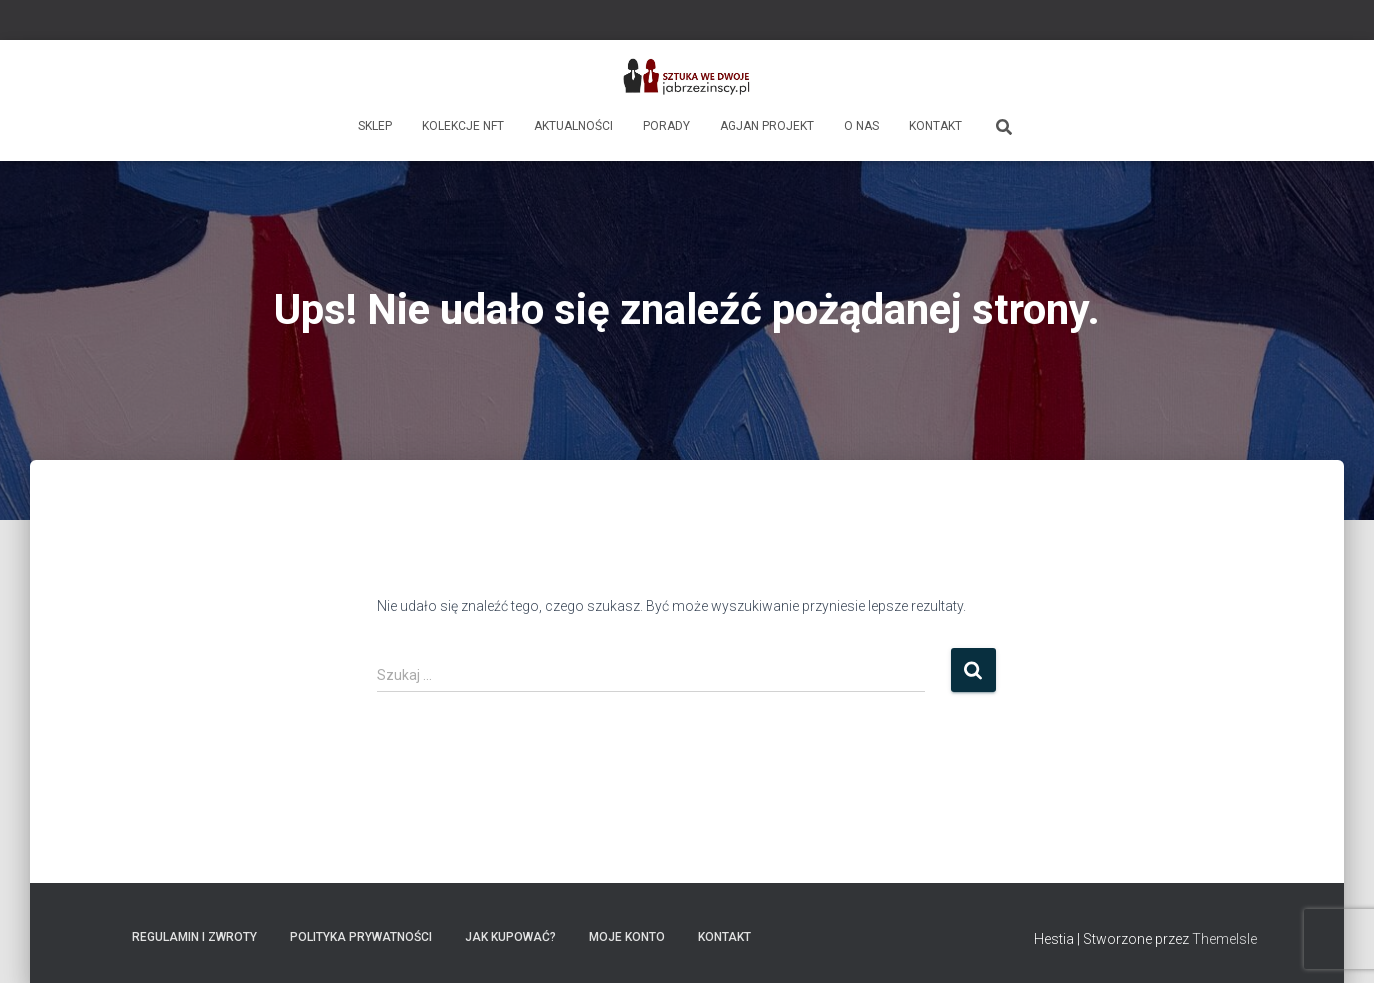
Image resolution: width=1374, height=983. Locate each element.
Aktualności (573, 126)
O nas (861, 126)
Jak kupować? (510, 937)
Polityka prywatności (361, 937)
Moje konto (627, 937)
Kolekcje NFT (463, 126)
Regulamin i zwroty (194, 937)
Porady (666, 126)
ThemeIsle (1224, 939)
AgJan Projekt (767, 126)
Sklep (375, 126)
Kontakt (935, 126)
